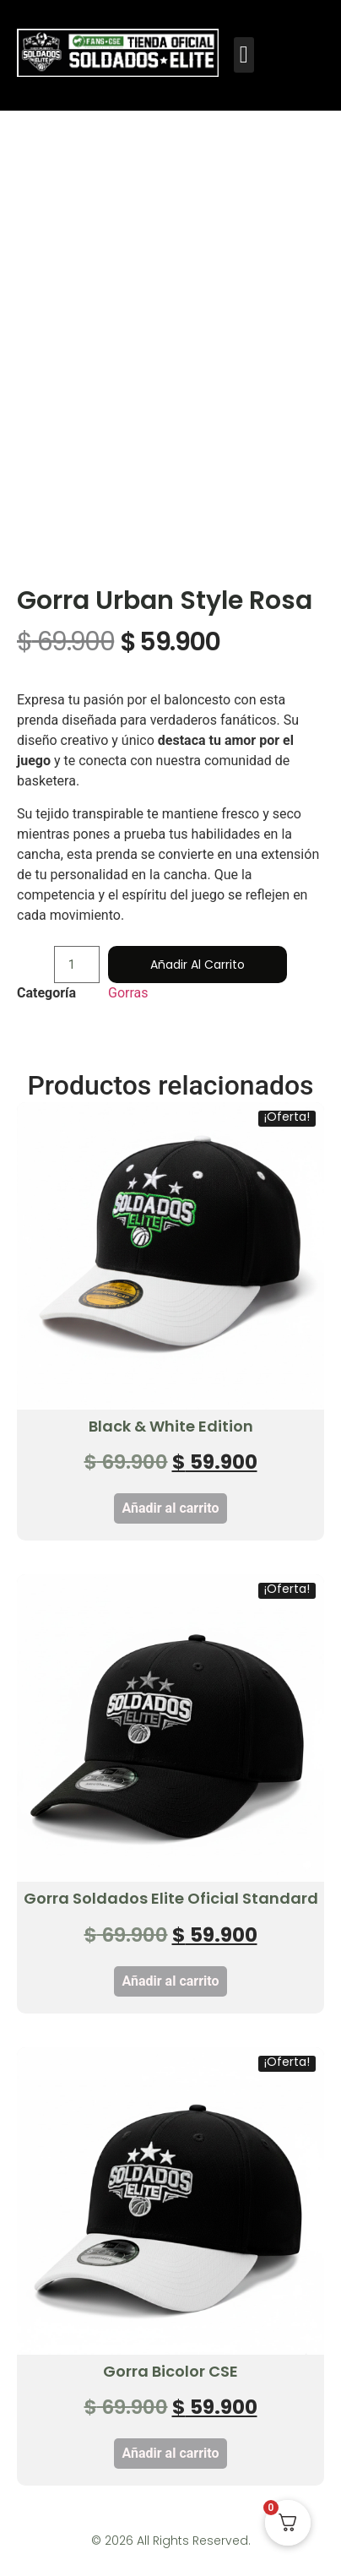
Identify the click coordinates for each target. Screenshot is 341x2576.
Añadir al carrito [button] (170, 1535)
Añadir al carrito (197, 991)
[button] (244, 55)
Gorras (128, 1020)
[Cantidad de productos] (77, 991)
